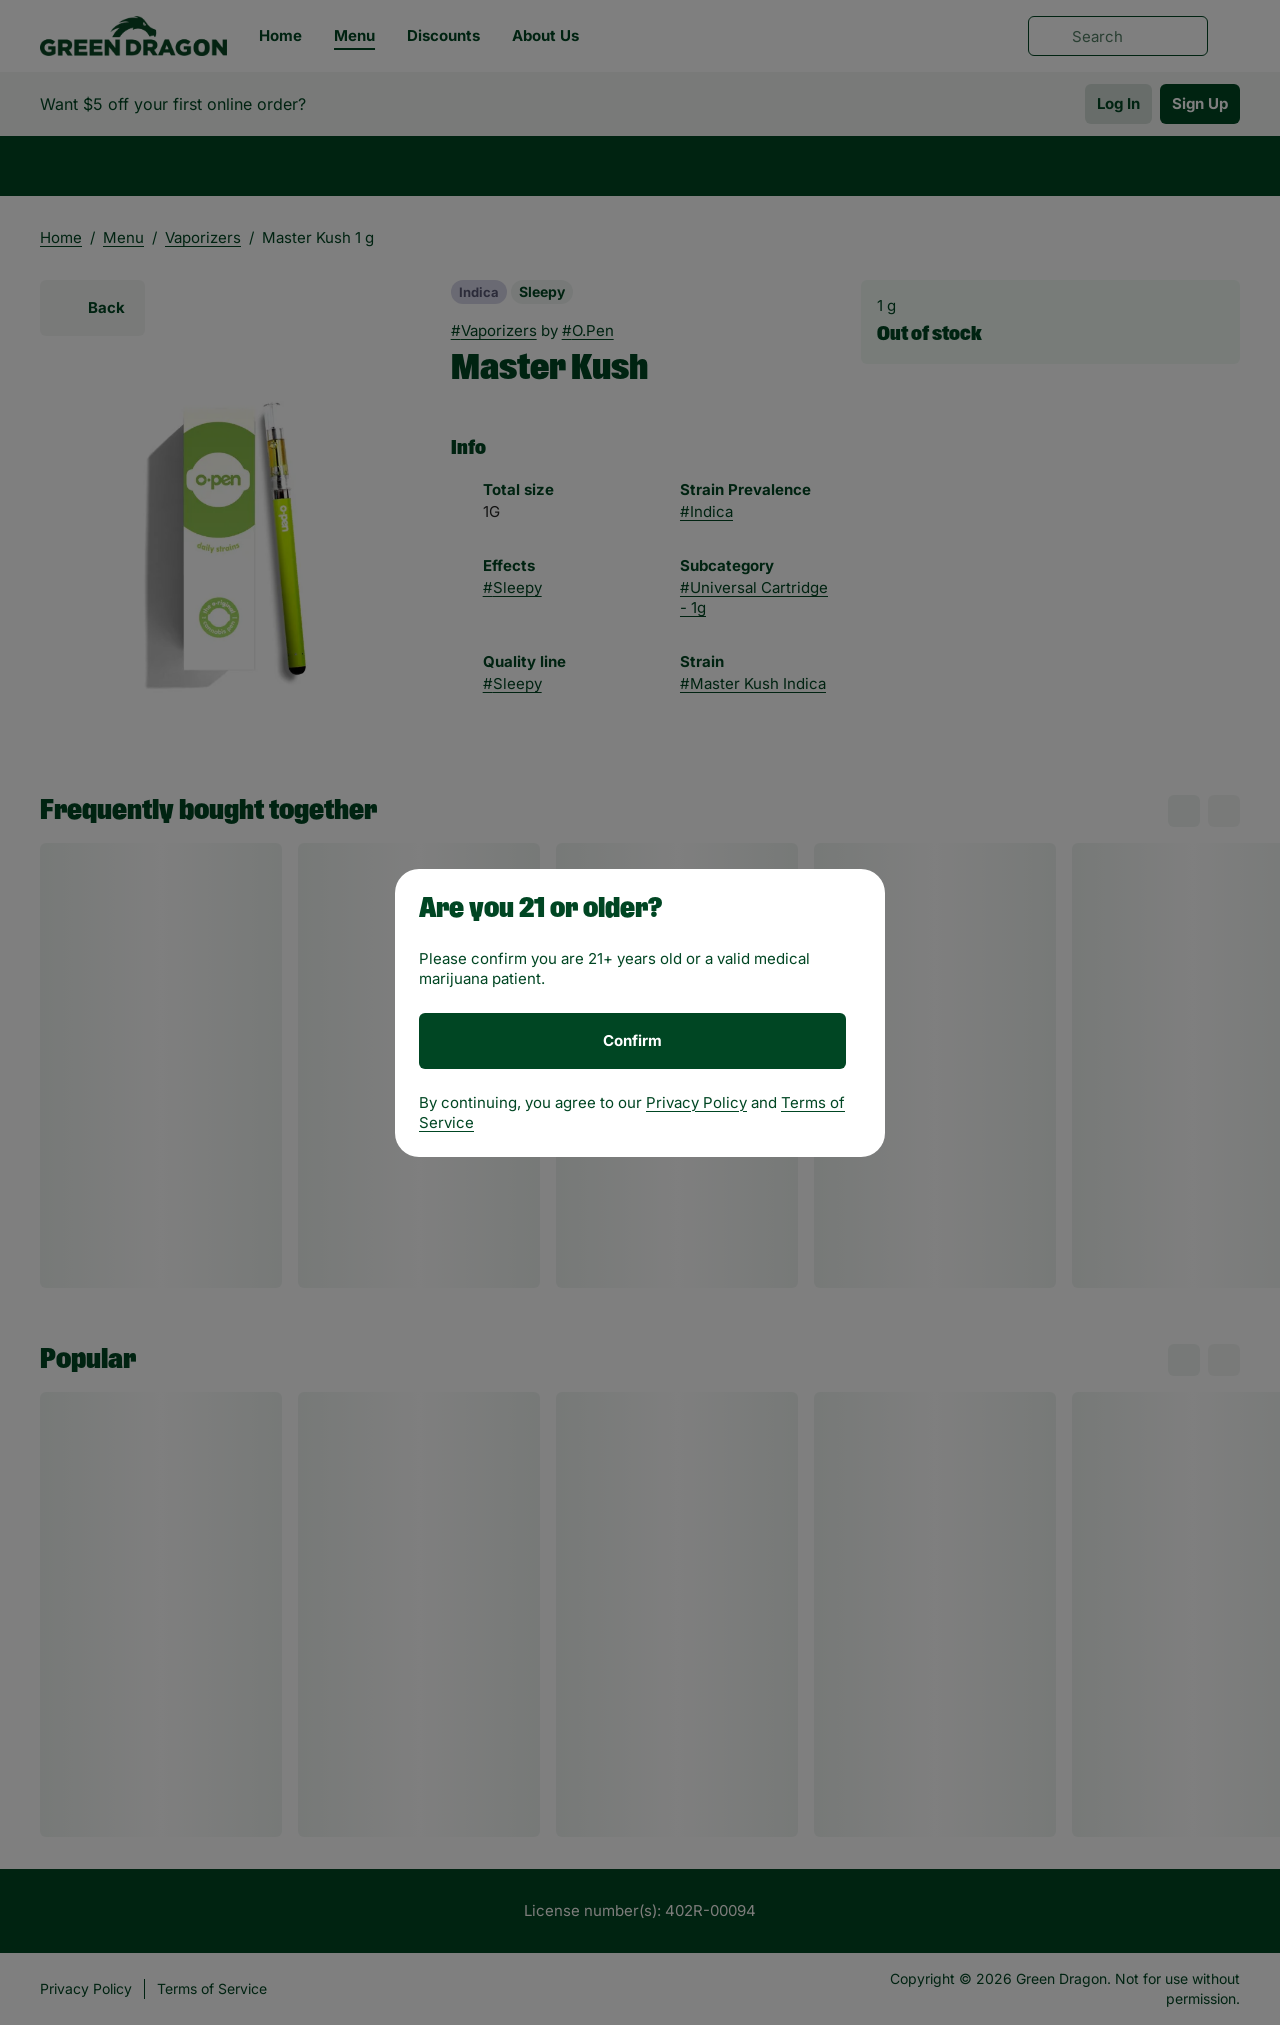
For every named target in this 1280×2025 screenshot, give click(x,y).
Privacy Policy (696, 1102)
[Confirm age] (632, 1041)
